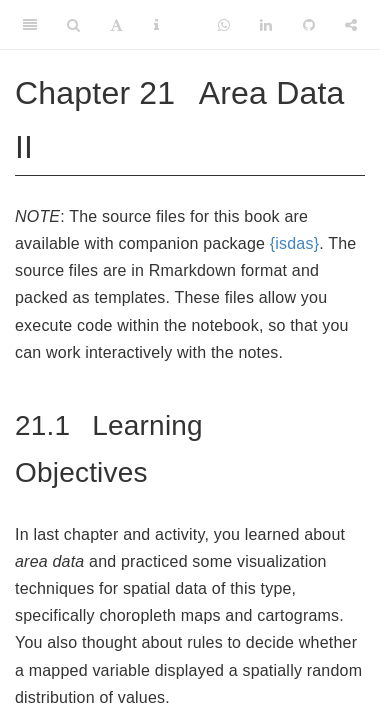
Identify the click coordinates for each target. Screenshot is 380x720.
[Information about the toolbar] (156, 25)
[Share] (351, 25)
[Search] (73, 25)
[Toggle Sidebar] (30, 25)
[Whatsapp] (224, 25)
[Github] (309, 25)
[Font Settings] (116, 25)
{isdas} (294, 243)
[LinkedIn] (266, 25)
